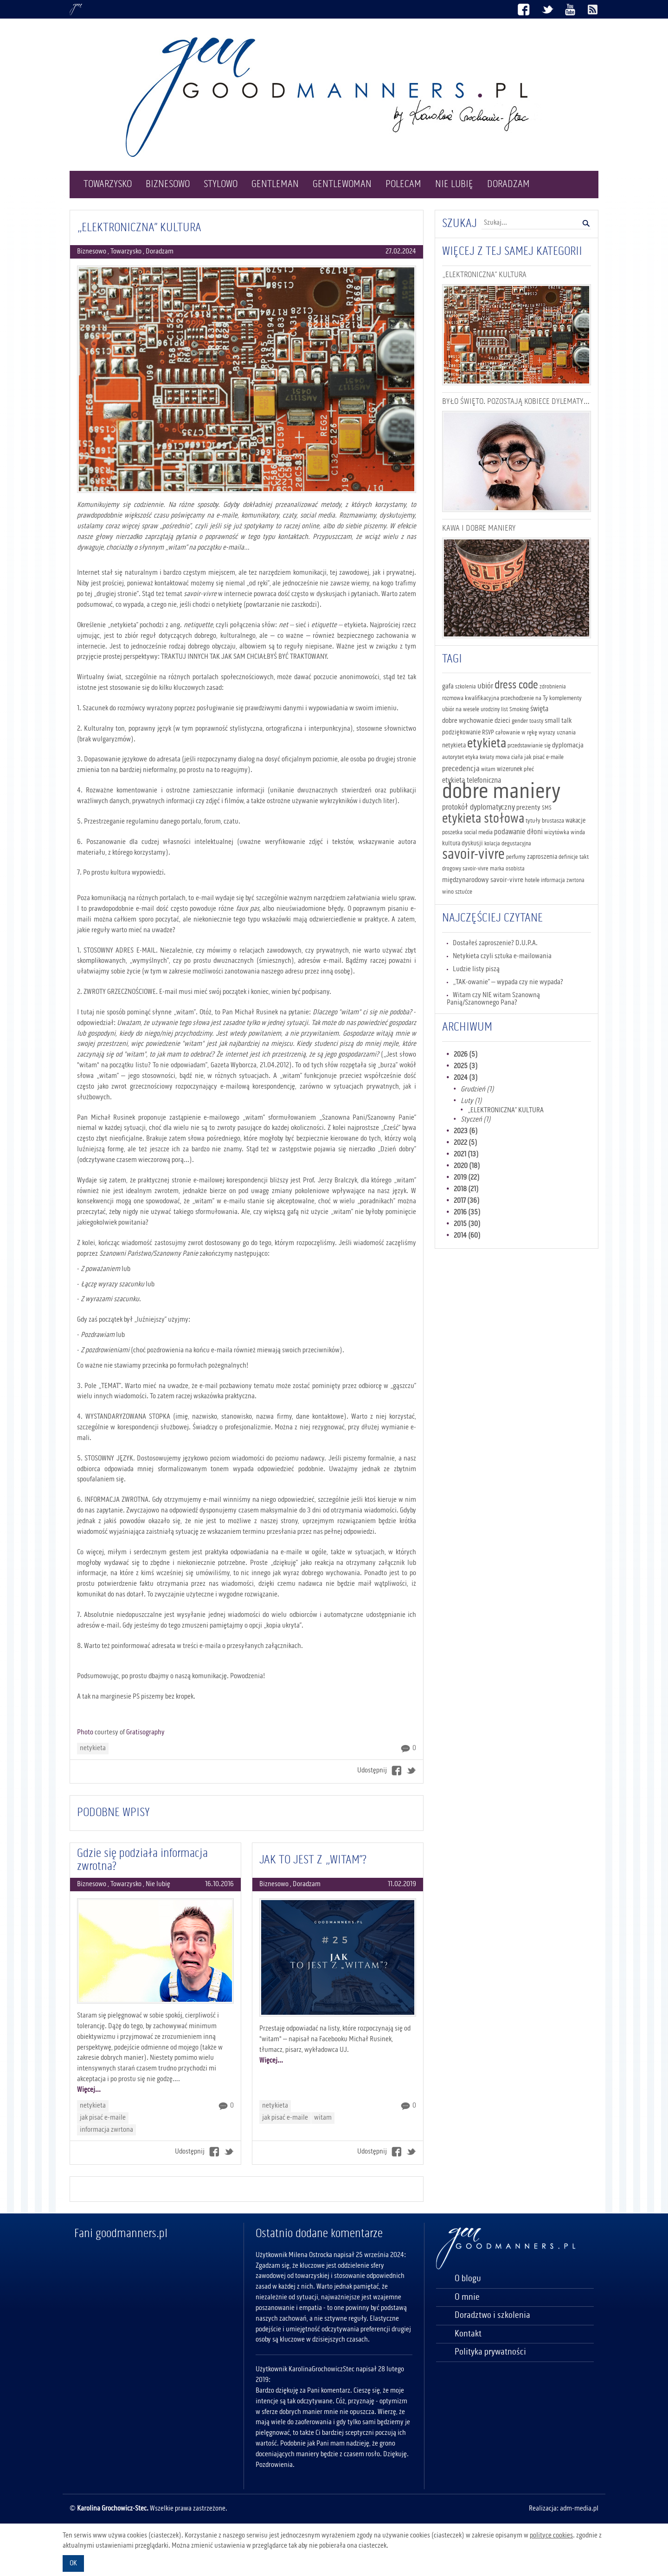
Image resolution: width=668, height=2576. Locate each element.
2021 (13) (466, 1154)
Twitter (547, 9)
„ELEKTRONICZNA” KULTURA (139, 228)
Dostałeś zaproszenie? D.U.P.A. (495, 943)
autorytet (453, 757)
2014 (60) (467, 1235)
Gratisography (145, 1732)
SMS (547, 808)
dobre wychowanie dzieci (476, 721)
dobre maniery (501, 792)
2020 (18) (467, 1166)
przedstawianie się (529, 745)
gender (520, 721)
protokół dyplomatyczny (478, 807)
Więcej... (89, 2090)
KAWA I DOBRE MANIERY (479, 528)
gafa (448, 686)
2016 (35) (467, 1212)
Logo (334, 97)
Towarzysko (108, 184)
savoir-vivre (473, 855)
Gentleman (275, 184)
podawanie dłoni (518, 832)
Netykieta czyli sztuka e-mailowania (502, 956)
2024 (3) (466, 1078)
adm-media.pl (579, 2508)
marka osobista (507, 869)
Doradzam (508, 184)
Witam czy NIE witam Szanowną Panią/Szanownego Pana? (493, 999)
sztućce (463, 892)
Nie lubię (454, 184)
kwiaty (487, 757)
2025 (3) (466, 1066)
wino (448, 892)
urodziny (490, 710)
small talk (558, 721)
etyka (471, 757)
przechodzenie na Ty (524, 698)
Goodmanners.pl (76, 9)
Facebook (524, 9)
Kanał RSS (592, 9)
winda (578, 832)
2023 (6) (466, 1131)
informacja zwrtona (106, 2130)
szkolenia (465, 687)
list (504, 710)
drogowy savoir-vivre (465, 869)
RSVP (488, 732)
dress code (516, 685)
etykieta (486, 744)
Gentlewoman (342, 184)
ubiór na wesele (460, 709)
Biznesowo (168, 184)
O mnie (467, 2297)
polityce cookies (551, 2535)
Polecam (403, 184)
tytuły (533, 821)
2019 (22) (467, 1177)
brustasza (553, 821)
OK (73, 2563)
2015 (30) (467, 1224)
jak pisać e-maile (103, 2118)
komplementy (565, 698)
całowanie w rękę (516, 732)
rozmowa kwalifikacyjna (470, 698)
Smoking (519, 710)
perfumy (516, 857)
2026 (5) (466, 1054)
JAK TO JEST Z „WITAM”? (312, 1860)
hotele (532, 880)
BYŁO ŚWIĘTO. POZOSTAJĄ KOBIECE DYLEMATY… (516, 401)
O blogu (468, 2279)
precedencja (461, 769)
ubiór (485, 686)
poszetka (452, 832)
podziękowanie (461, 732)
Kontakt (468, 2334)
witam (323, 2118)
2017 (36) (467, 1201)
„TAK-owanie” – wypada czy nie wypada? (508, 982)
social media (478, 832)
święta (539, 709)
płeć (529, 769)
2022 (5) (465, 1143)
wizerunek (509, 769)
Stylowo (221, 184)
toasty (536, 721)
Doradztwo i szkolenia (492, 2315)
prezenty (528, 807)
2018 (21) (466, 1189)
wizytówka (556, 832)
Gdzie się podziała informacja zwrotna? (142, 1860)
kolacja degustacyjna (507, 844)
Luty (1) (471, 1101)
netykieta (93, 1748)
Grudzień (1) (477, 1089)
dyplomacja (568, 745)
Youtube (570, 9)
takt (584, 857)
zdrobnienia (553, 687)
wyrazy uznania (557, 732)
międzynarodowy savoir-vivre (482, 880)
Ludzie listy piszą (476, 969)
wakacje (575, 821)
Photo (85, 1732)
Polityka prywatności (490, 2352)
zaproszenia (542, 857)
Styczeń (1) (476, 1119)
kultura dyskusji (462, 843)
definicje (568, 857)
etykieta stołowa (483, 819)
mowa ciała (509, 757)
